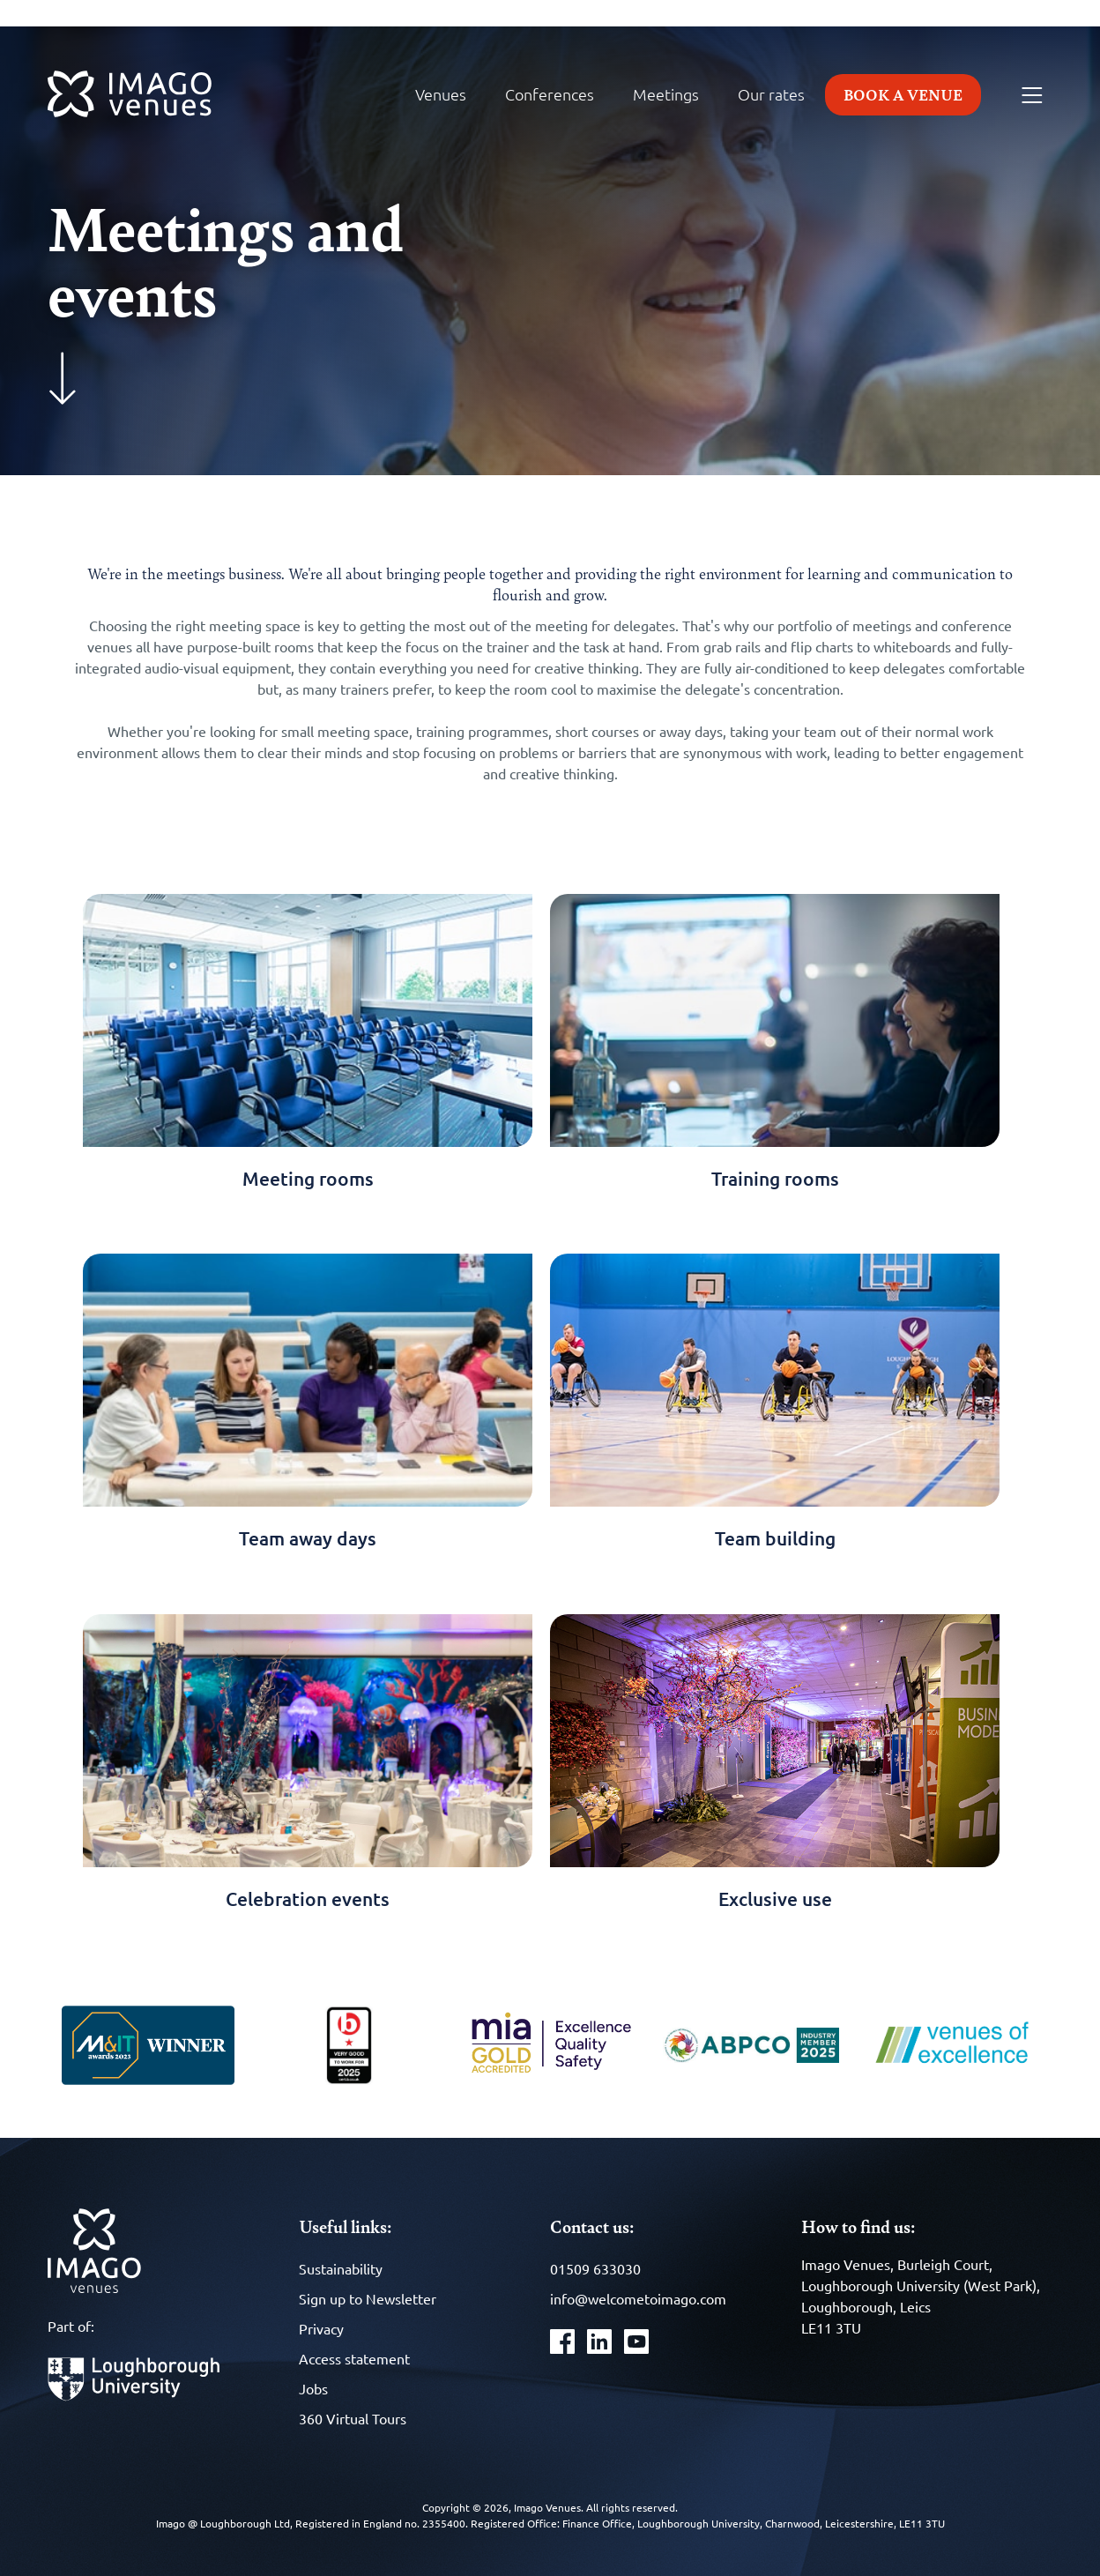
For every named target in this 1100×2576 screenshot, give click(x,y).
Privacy (321, 2328)
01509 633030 (595, 2268)
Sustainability (341, 2268)
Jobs (313, 2388)
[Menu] (1031, 95)
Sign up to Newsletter (367, 2298)
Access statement (354, 2358)
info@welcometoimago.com (638, 2298)
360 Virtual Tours (352, 2418)
